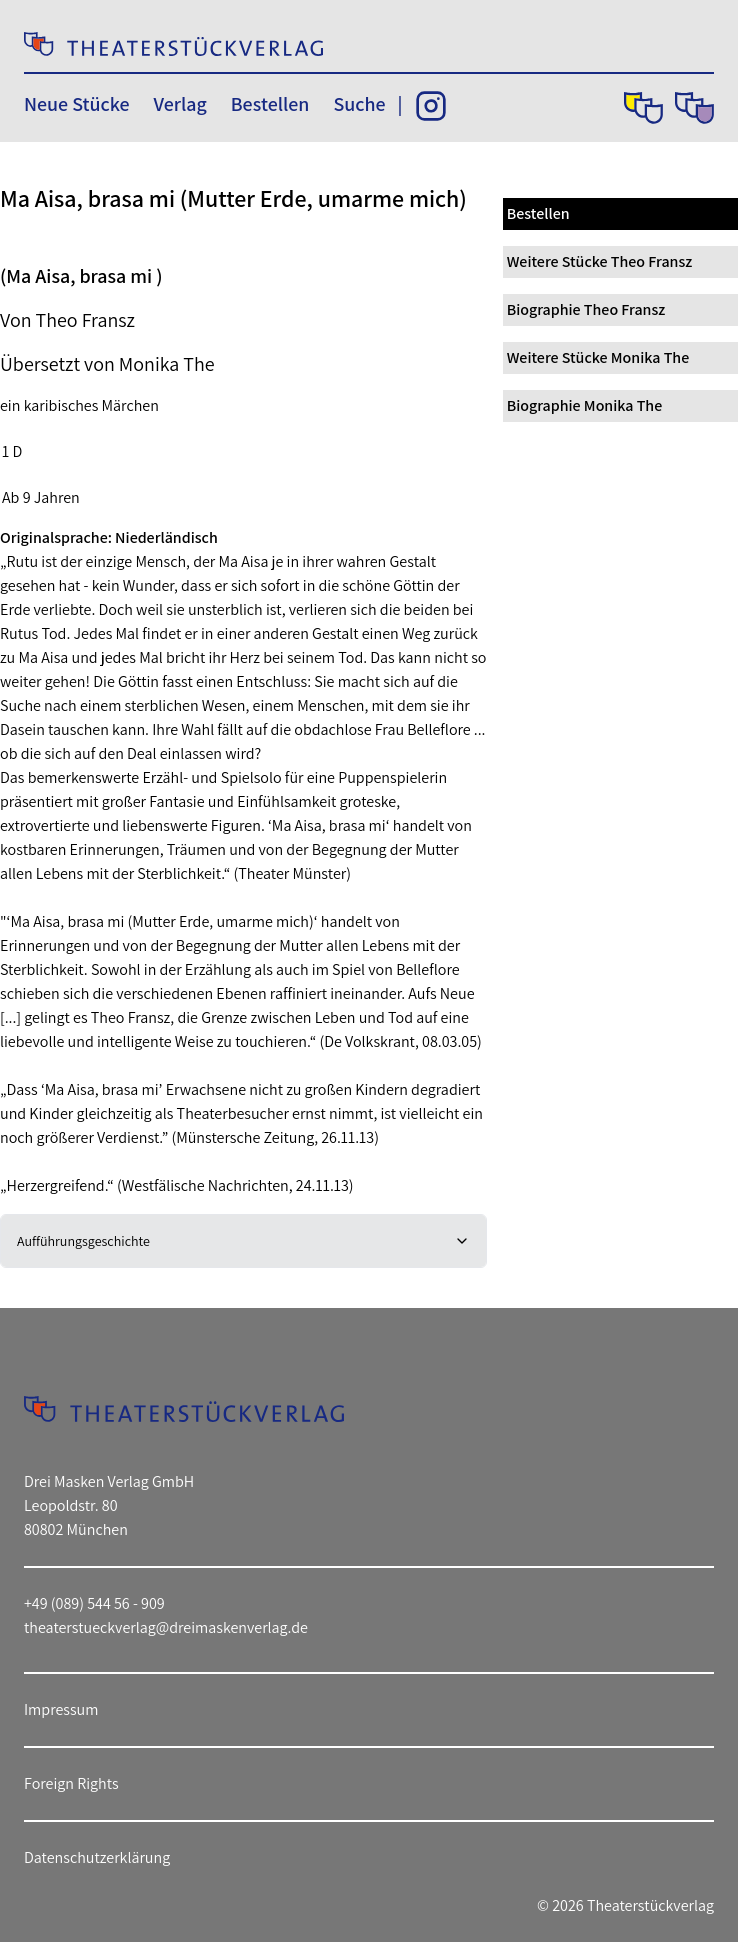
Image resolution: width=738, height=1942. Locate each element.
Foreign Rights (71, 1783)
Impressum (61, 1709)
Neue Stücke (76, 104)
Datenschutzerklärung (97, 1857)
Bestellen (270, 104)
